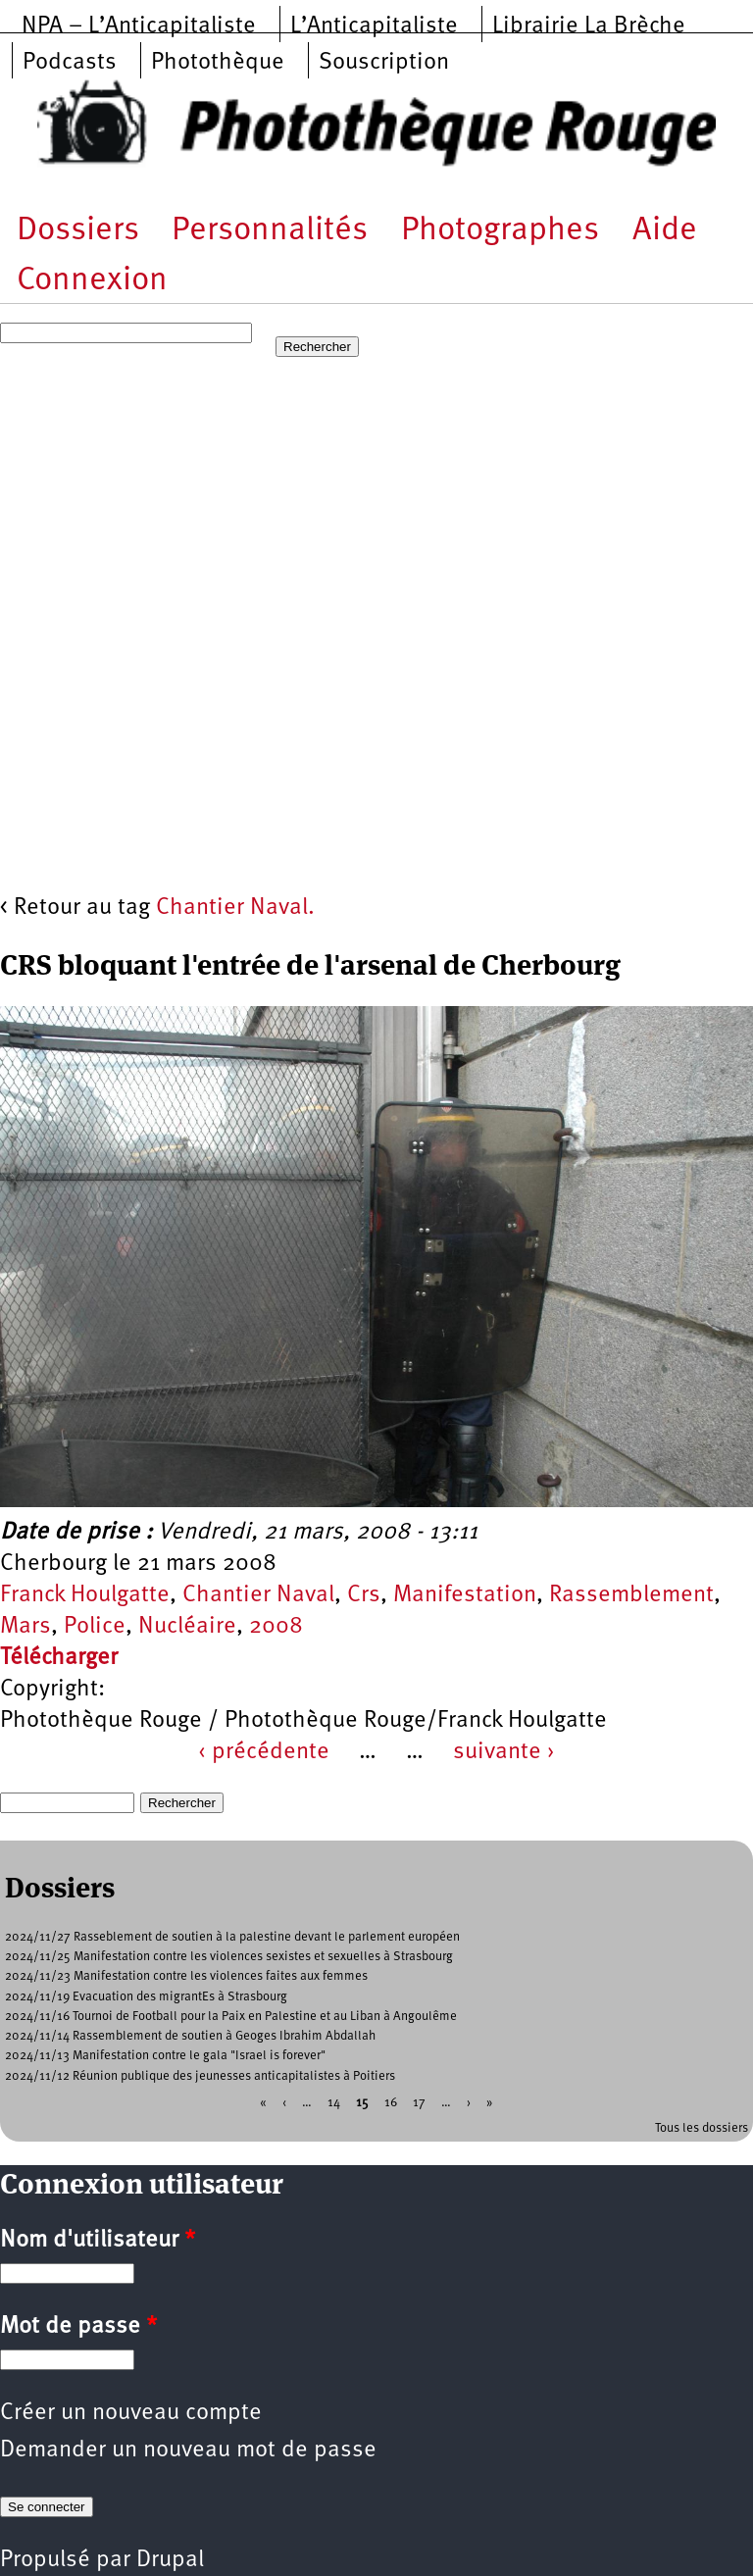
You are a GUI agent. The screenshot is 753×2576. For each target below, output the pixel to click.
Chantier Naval (258, 1595)
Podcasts (70, 63)
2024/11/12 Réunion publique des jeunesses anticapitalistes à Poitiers (200, 2076)
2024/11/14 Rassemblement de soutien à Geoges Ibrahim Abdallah (190, 2036)
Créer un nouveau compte (131, 2413)
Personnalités (270, 231)
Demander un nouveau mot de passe (188, 2450)
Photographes (500, 231)
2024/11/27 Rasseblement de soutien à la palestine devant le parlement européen (232, 1937)
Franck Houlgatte (85, 1595)
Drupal (170, 2560)
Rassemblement (631, 1595)
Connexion (92, 281)
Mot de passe (78, 2327)
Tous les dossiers (701, 2128)
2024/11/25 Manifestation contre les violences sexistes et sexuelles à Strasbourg (229, 1956)
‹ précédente (263, 1752)
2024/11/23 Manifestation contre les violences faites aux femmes (186, 1976)
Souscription (384, 63)
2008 (276, 1627)
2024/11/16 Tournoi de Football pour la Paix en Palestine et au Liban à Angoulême (231, 2016)
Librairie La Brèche (588, 26)
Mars (25, 1627)
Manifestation (464, 1595)
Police (95, 1627)
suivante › (504, 1752)
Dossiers (78, 231)
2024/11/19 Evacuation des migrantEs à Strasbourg (146, 1997)
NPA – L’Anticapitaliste (139, 26)
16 (390, 2102)
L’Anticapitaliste (374, 26)
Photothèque (217, 63)
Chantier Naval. (235, 908)
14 (333, 2102)
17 (419, 2102)
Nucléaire (187, 1627)
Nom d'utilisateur (97, 2240)
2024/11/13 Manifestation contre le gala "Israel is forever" (165, 2055)
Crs (363, 1595)
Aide (664, 231)
